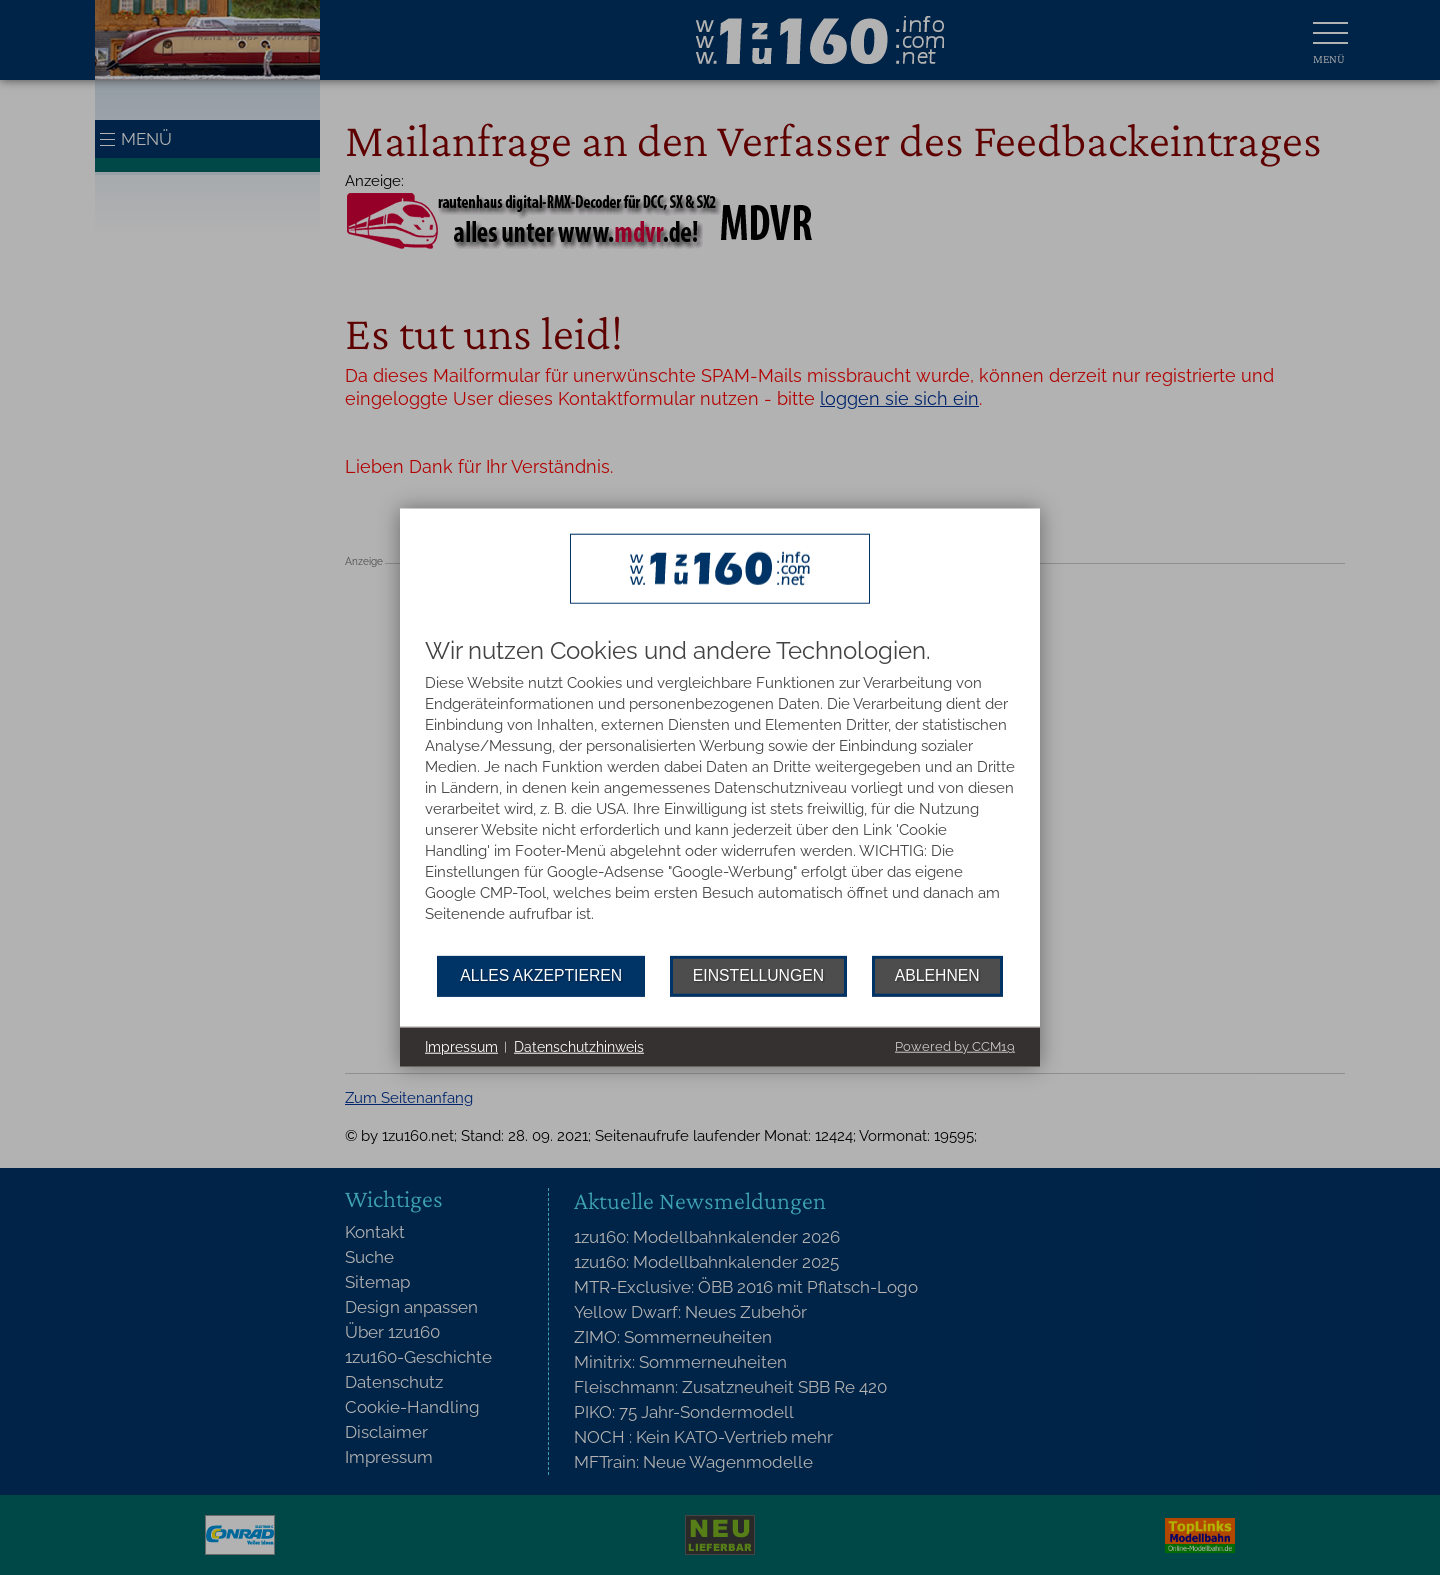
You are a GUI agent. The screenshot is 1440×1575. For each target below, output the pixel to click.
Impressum (461, 1046)
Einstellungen (758, 975)
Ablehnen (937, 975)
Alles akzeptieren (541, 975)
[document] (720, 796)
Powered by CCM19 (955, 1046)
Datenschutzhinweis (579, 1046)
